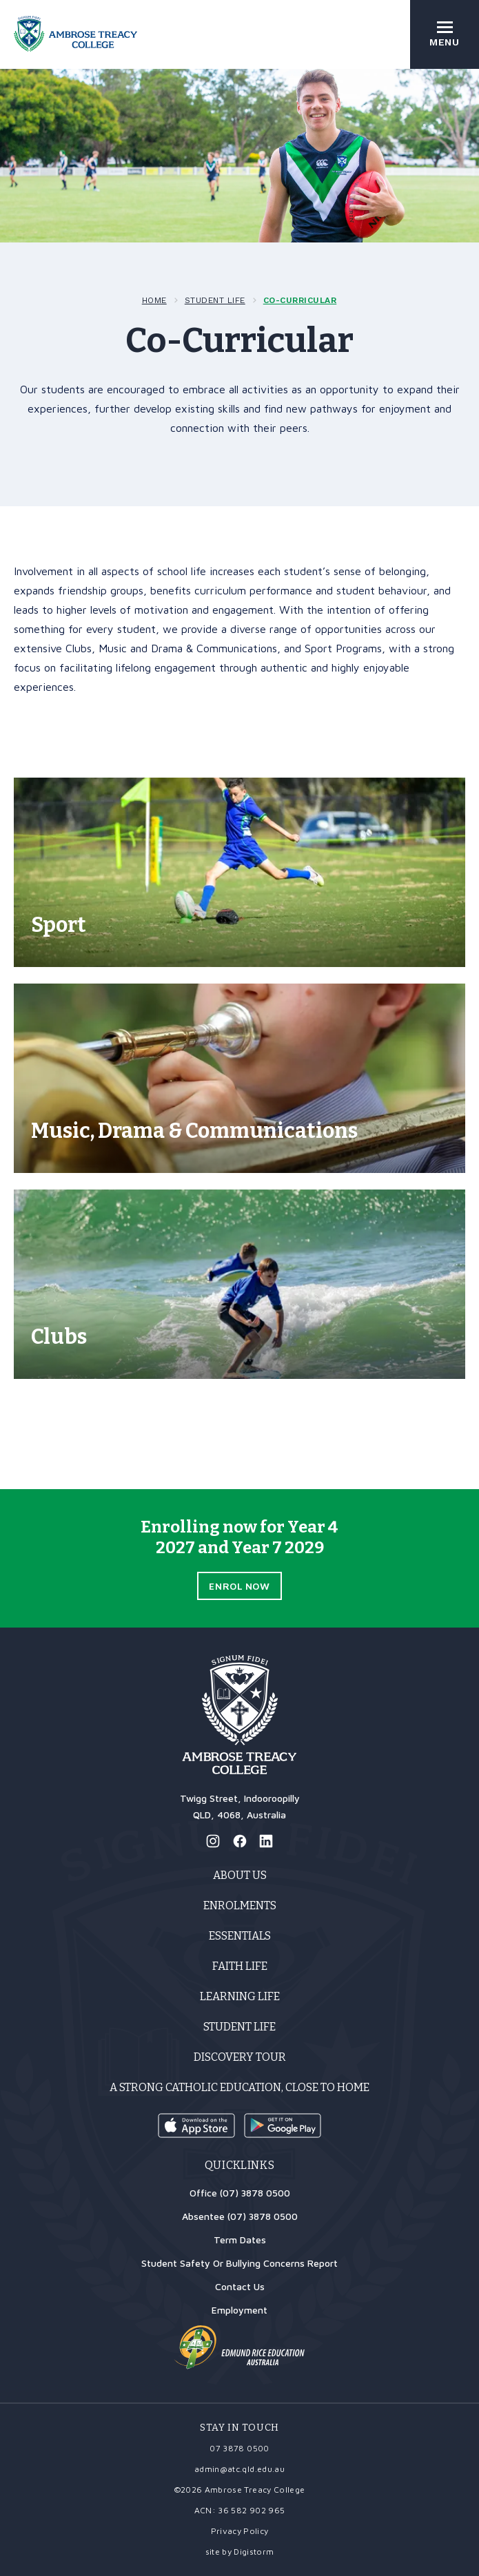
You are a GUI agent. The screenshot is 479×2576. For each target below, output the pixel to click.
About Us (240, 1875)
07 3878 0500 (239, 2448)
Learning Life (240, 1996)
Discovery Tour (240, 2057)
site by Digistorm (239, 2551)
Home (154, 300)
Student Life (215, 300)
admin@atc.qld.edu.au (239, 2469)
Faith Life (239, 1966)
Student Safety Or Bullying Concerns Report (239, 2263)
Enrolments (239, 1905)
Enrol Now (239, 1586)
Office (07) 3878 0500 (240, 2193)
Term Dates (240, 2239)
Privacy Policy (240, 2531)
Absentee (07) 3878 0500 (240, 2216)
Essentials (240, 1935)
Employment (239, 2310)
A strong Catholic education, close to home (239, 2087)
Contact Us (240, 2286)
